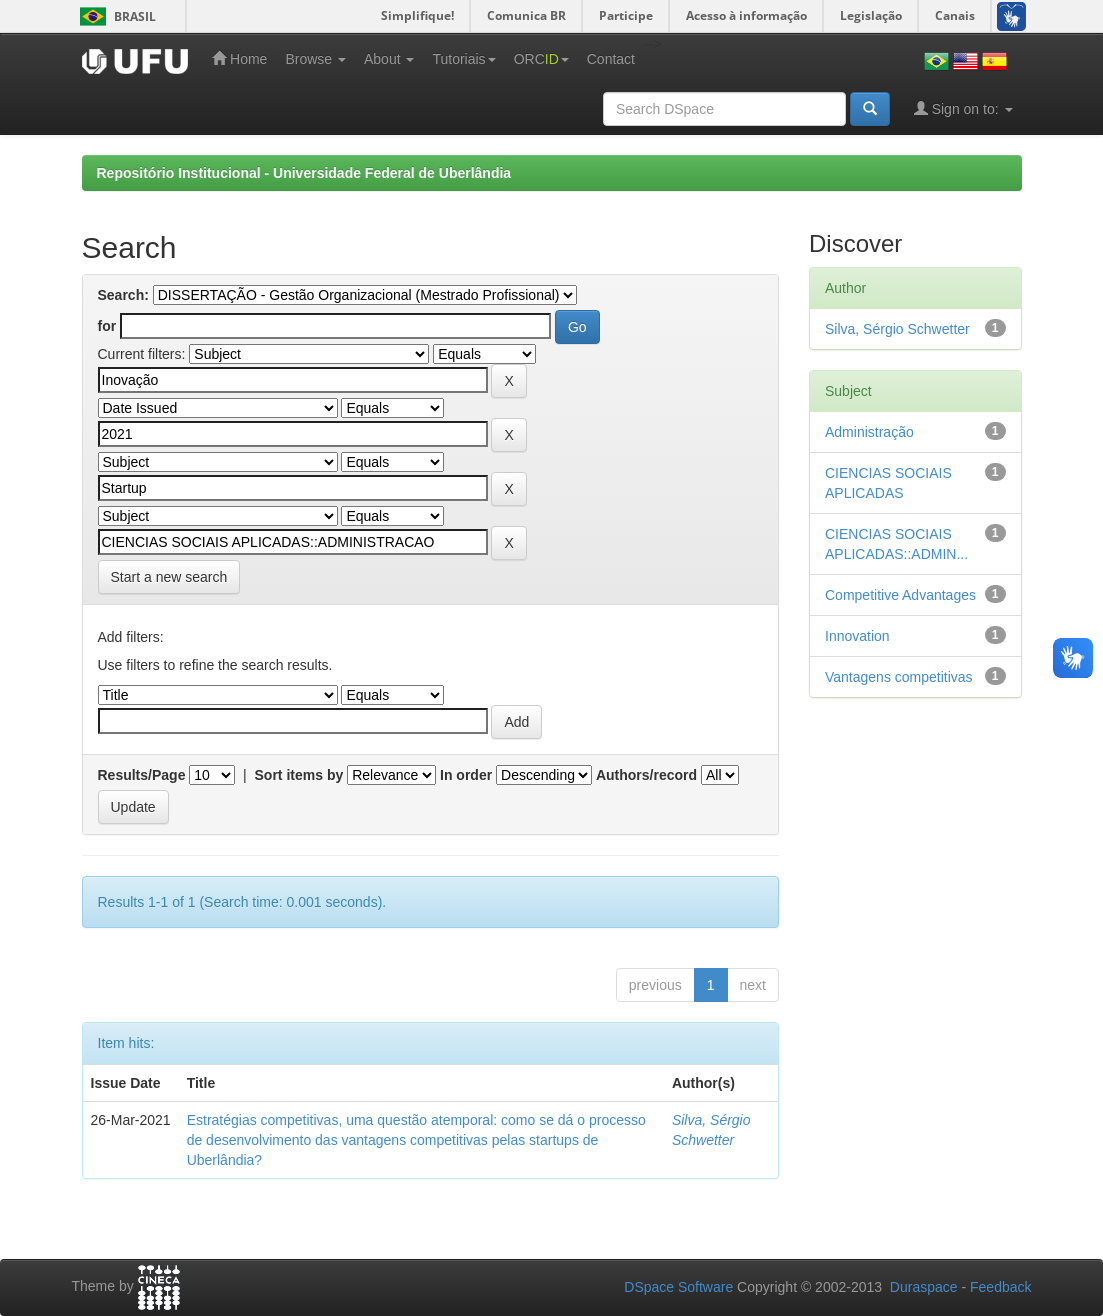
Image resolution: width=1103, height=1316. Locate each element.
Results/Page (142, 775)
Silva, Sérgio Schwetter (897, 329)
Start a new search (169, 577)
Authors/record (646, 775)
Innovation (857, 636)
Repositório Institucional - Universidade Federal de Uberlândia (304, 173)
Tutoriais (463, 59)
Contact (611, 59)
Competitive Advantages (900, 595)
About (389, 59)
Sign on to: (963, 108)
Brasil (114, 16)
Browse (315, 59)
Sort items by (299, 775)
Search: (123, 295)
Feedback (1000, 1287)
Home (239, 58)
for (107, 326)
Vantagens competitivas (899, 677)
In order (466, 775)
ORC (541, 59)
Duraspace (924, 1287)
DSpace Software (678, 1287)
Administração (869, 432)
